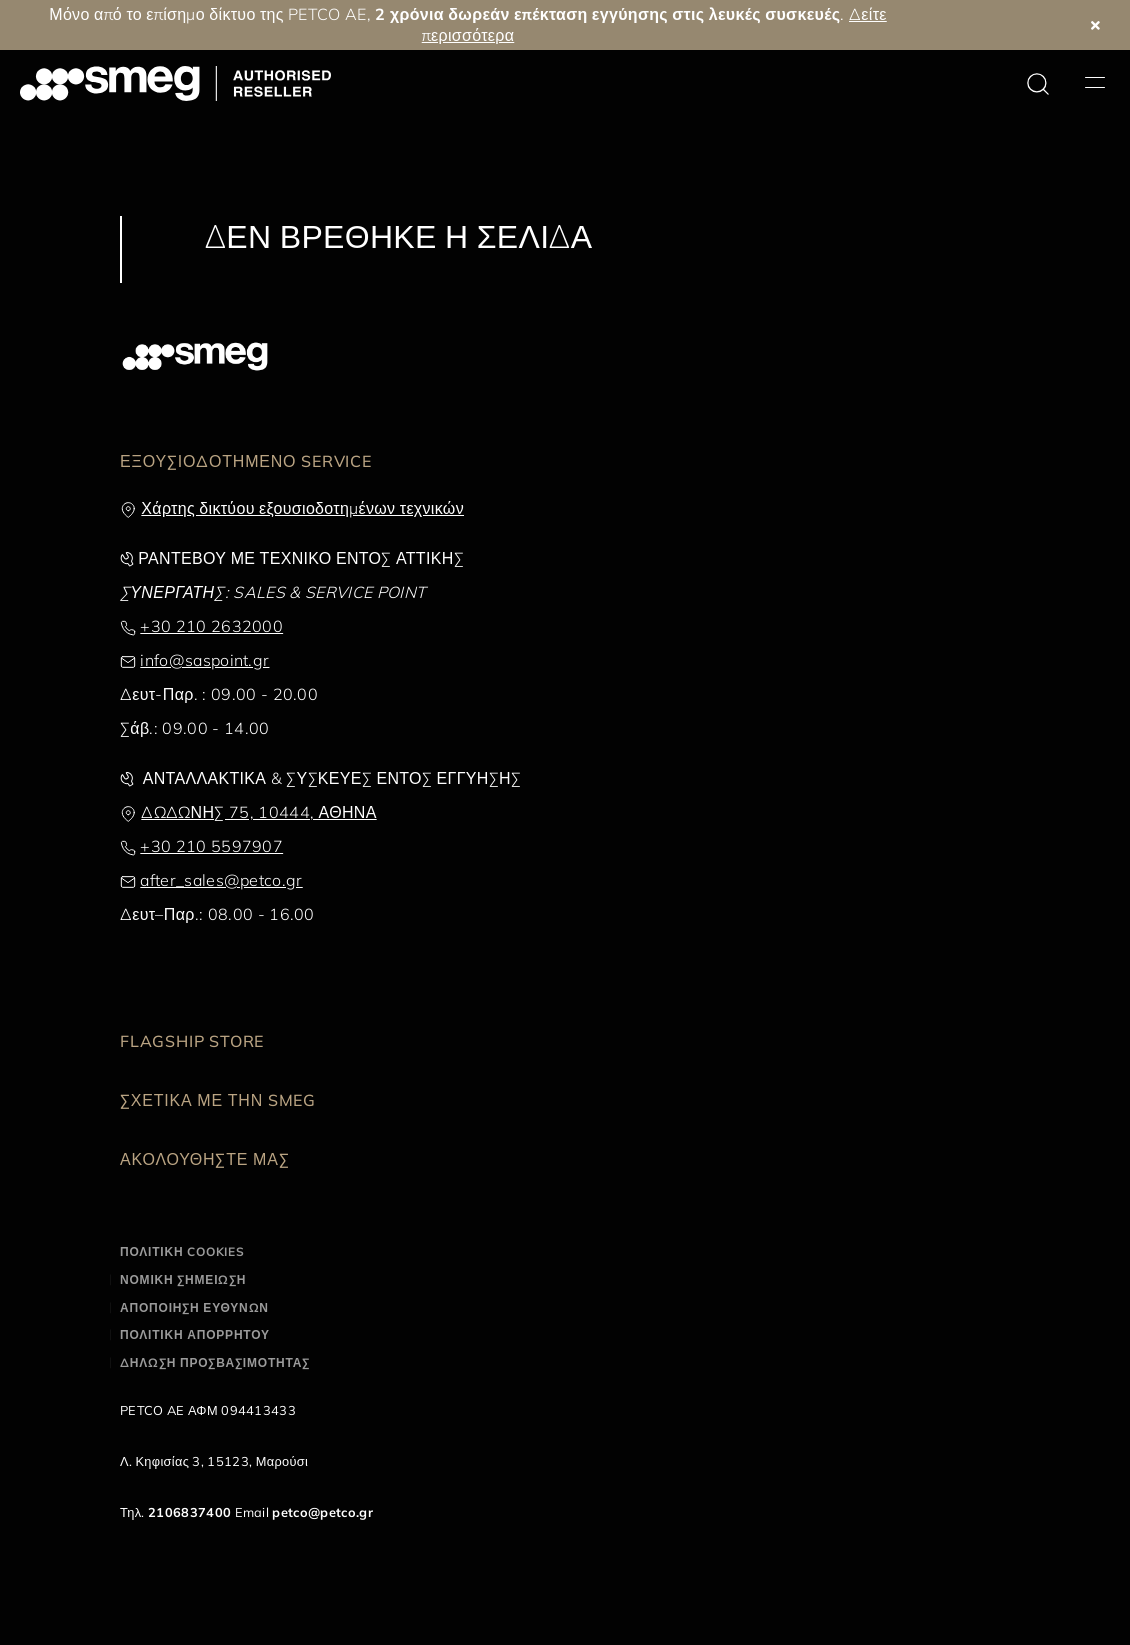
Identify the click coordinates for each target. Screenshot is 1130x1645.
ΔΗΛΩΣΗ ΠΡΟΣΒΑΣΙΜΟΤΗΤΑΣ (215, 1362)
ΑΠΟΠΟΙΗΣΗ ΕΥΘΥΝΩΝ (194, 1307)
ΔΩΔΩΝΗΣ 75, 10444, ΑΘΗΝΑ (258, 812)
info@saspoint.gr (204, 660)
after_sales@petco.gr (221, 880)
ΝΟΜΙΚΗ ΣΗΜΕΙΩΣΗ (183, 1279)
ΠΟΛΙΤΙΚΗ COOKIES (182, 1251)
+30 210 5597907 (211, 846)
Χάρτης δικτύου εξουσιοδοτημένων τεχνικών (302, 508)
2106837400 (189, 1512)
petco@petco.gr (322, 1512)
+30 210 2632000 (211, 626)
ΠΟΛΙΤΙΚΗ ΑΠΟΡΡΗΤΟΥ (195, 1334)
